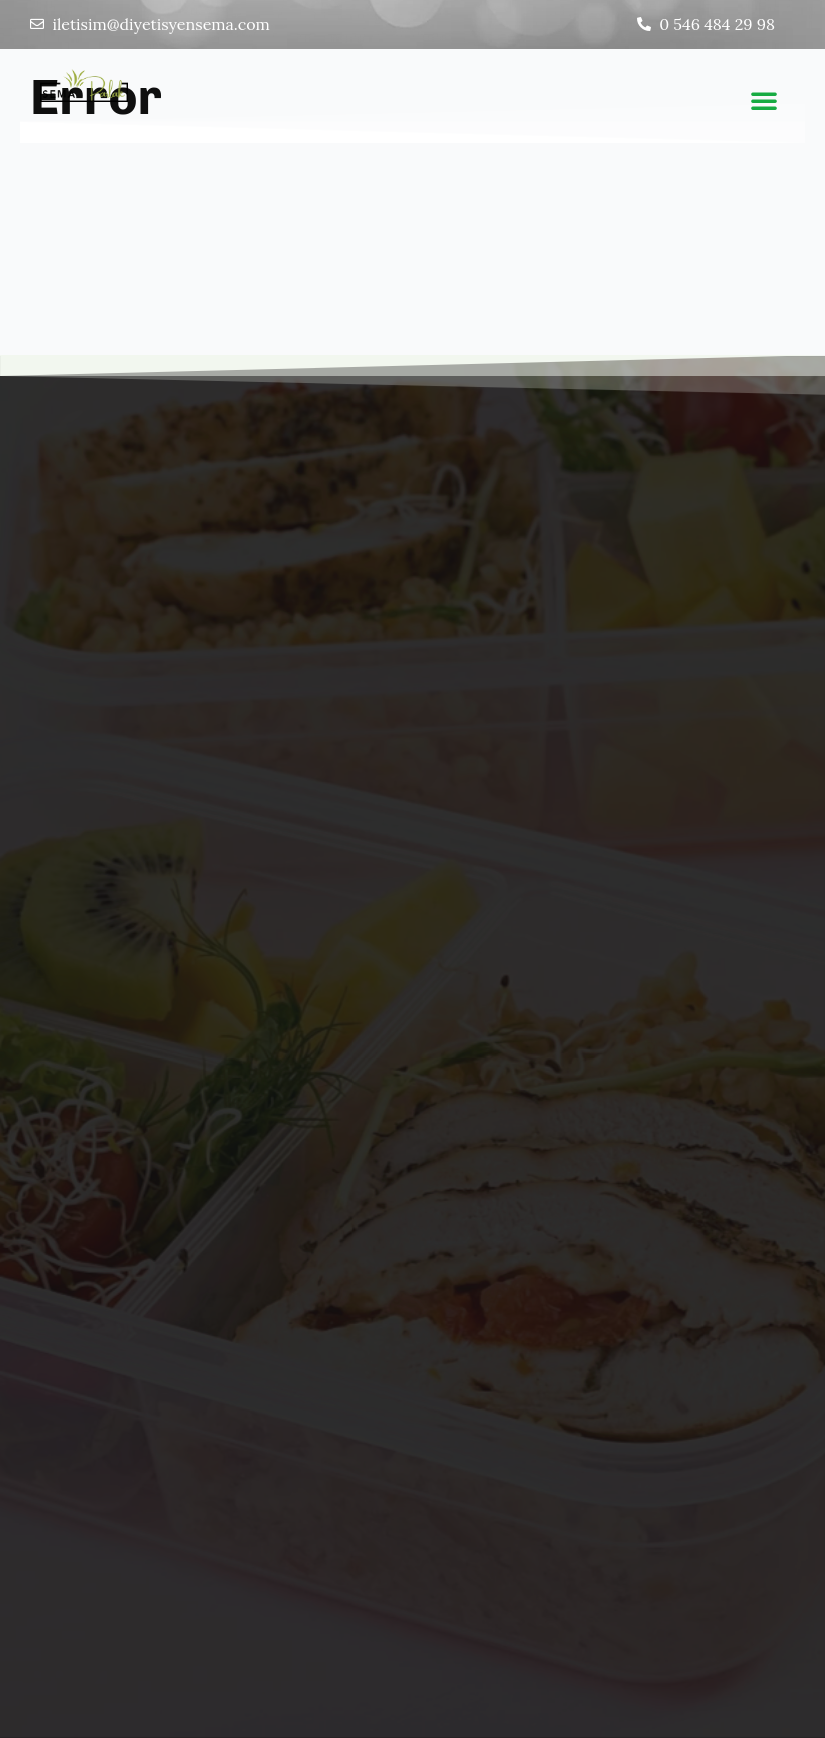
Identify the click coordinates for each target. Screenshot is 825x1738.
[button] (764, 100)
